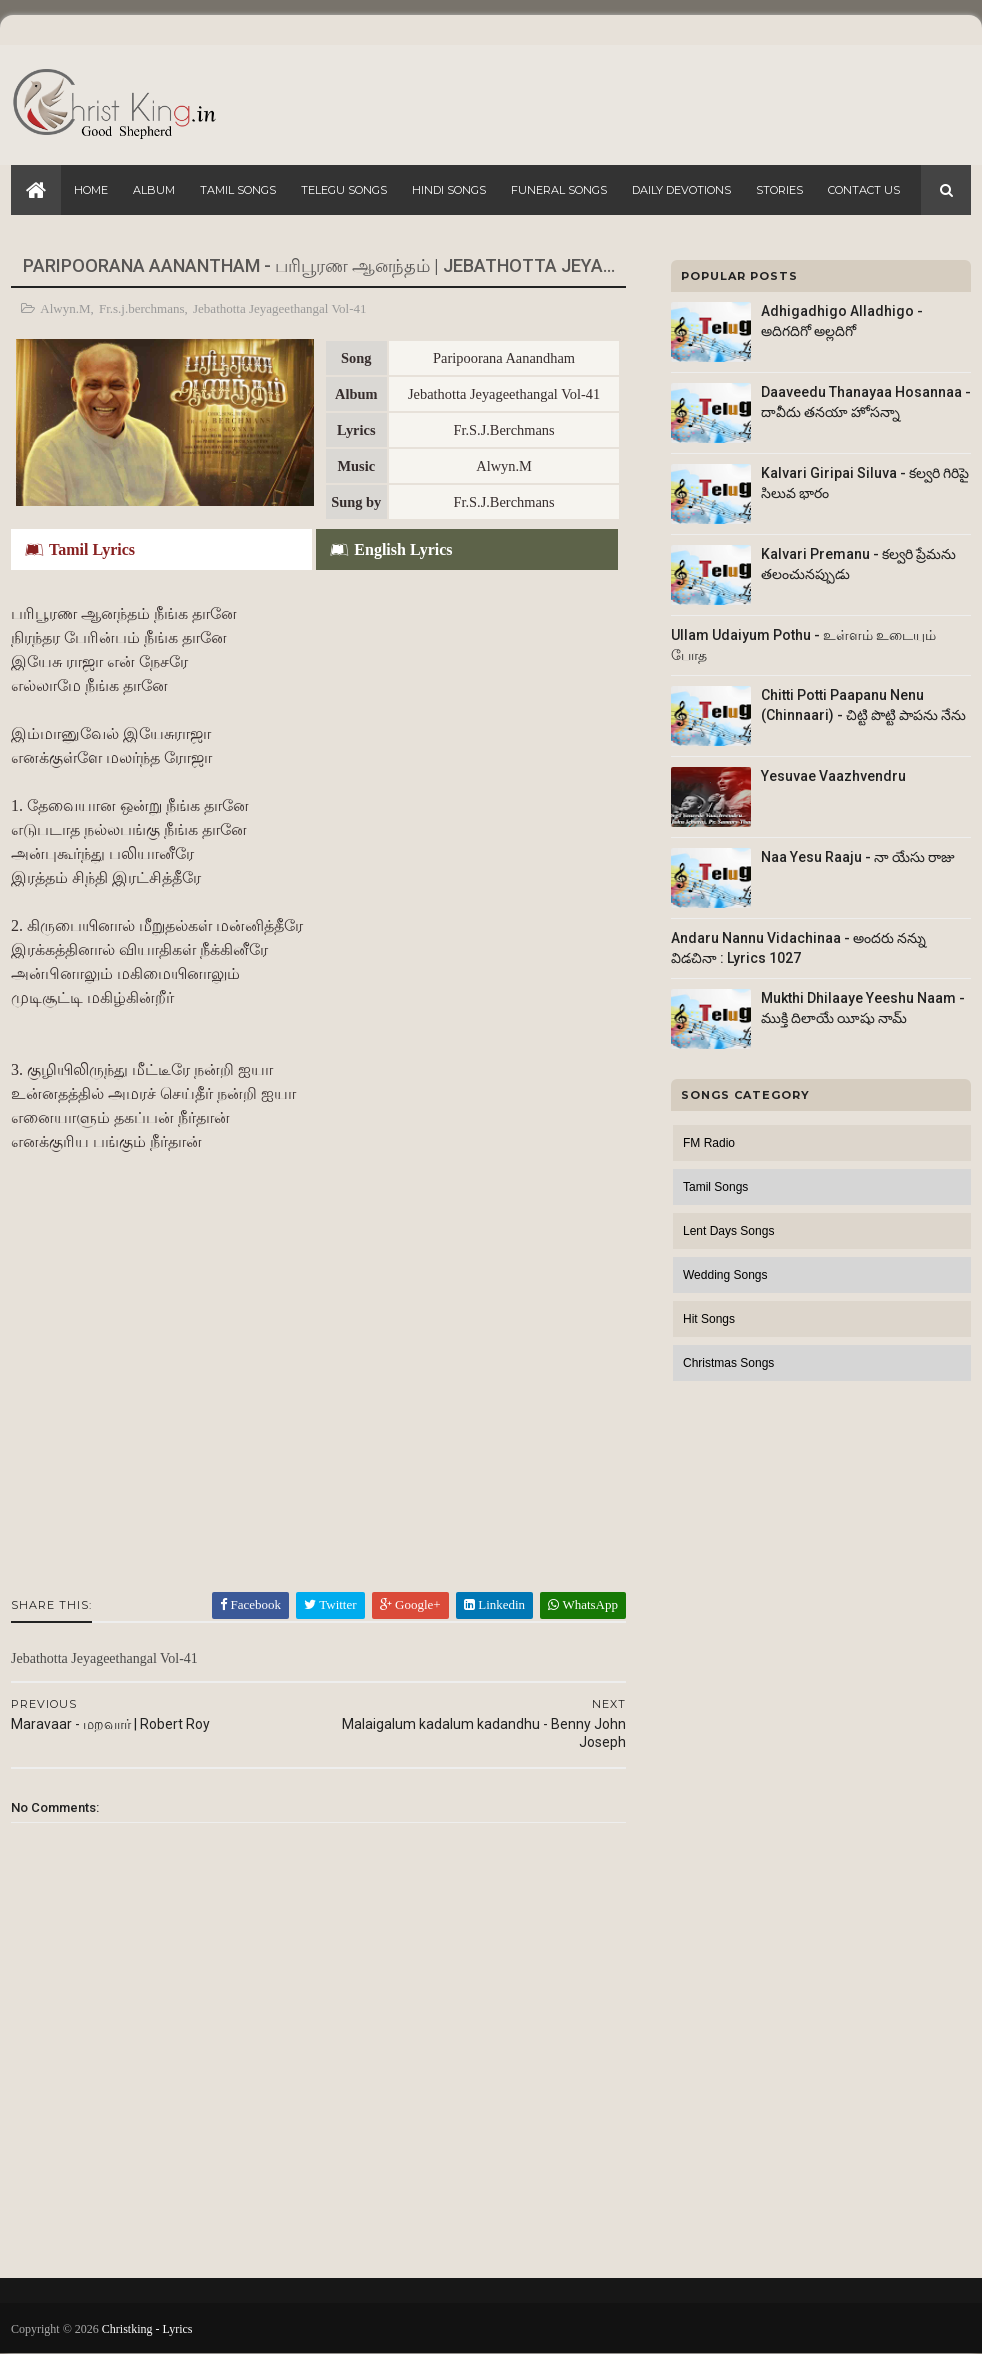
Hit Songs (709, 1319)
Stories (779, 190)
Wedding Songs (725, 1275)
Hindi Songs (449, 190)
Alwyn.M (65, 308)
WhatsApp (583, 1604)
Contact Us (864, 190)
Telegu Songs (344, 190)
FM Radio (709, 1143)
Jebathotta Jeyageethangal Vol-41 (280, 308)
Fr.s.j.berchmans (142, 308)
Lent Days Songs (728, 1231)
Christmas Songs (728, 1363)
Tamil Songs (238, 190)
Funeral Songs (559, 190)
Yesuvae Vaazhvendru (833, 776)
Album (154, 190)
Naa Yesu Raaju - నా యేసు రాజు (858, 857)
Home (91, 190)
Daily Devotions (681, 190)
